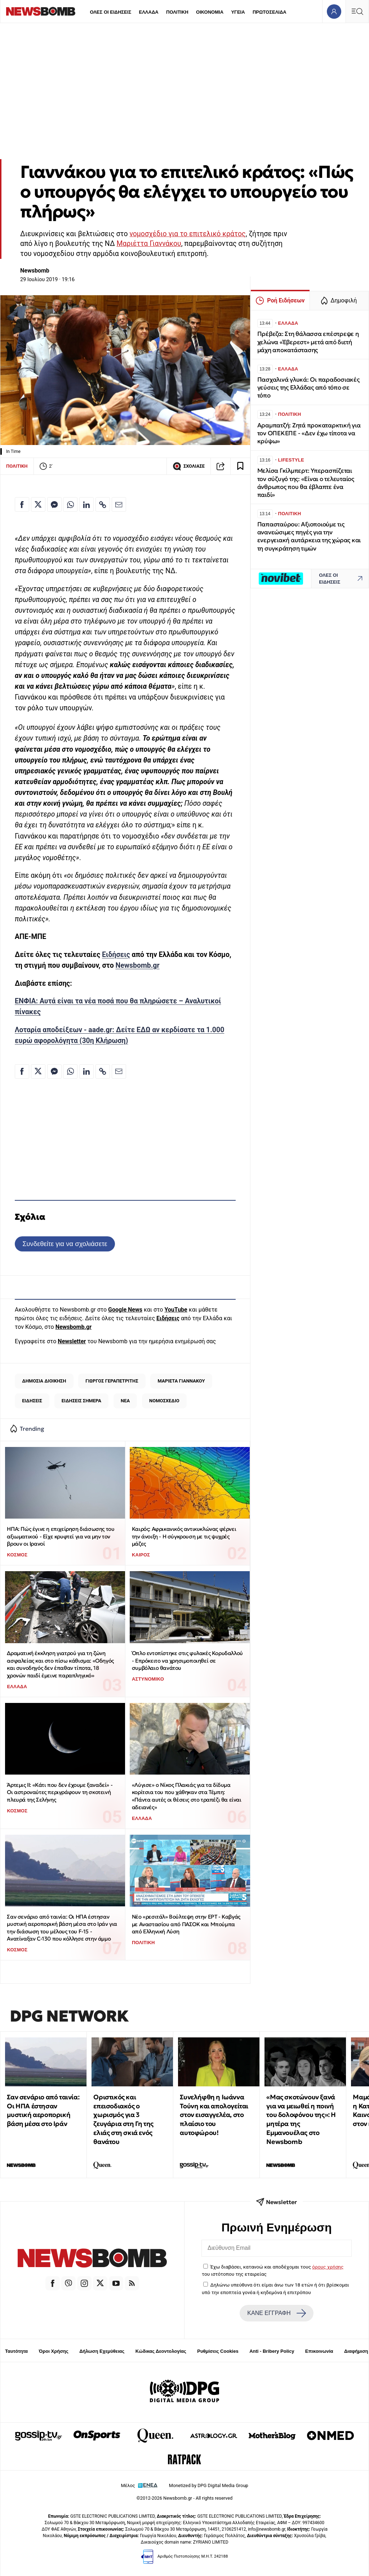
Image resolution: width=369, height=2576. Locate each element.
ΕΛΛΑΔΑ (149, 12)
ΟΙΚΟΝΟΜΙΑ (209, 12)
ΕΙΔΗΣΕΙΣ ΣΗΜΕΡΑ (81, 1400)
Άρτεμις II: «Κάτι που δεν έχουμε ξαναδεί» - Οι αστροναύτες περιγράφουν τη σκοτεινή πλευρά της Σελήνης (59, 1792)
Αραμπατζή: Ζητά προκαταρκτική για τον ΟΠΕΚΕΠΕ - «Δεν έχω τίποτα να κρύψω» (309, 433)
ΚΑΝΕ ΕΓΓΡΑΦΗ (276, 2313)
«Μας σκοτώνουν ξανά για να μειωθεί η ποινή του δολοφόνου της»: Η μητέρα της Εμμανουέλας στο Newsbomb (301, 2119)
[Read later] (240, 466)
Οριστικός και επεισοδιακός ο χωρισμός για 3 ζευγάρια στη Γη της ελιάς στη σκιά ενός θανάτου (123, 2119)
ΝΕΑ (125, 1400)
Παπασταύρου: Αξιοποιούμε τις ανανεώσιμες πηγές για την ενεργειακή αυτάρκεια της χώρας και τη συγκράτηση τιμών (309, 536)
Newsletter (72, 1341)
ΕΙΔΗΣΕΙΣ (32, 1400)
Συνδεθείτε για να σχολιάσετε (64, 1243)
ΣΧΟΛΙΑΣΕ (189, 466)
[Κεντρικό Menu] (357, 11)
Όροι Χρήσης (53, 2351)
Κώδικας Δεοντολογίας (160, 2351)
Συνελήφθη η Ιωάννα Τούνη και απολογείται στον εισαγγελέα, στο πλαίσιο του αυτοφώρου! (214, 2115)
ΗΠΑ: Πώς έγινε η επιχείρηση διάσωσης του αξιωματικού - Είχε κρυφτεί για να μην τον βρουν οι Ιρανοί (60, 1536)
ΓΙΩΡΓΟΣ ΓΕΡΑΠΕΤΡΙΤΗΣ (111, 1381)
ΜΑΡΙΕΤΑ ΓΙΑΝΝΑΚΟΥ (181, 1381)
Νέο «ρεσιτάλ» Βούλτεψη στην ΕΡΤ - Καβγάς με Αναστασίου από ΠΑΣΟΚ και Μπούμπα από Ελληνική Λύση (186, 1924)
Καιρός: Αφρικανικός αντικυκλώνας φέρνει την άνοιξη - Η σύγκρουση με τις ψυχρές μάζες (184, 1536)
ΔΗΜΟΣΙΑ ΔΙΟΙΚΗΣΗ (44, 1381)
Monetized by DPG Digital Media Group (208, 2485)
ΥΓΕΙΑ (238, 12)
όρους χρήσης (327, 2267)
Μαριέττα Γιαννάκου (148, 243)
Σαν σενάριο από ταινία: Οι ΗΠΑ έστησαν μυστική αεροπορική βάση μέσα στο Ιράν (43, 2110)
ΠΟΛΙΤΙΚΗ (177, 12)
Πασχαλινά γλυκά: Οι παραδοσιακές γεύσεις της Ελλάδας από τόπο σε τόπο (308, 387)
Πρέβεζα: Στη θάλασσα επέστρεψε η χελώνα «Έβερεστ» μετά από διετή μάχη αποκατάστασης (308, 342)
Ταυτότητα (16, 2351)
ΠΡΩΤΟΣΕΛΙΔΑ (269, 12)
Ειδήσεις (116, 954)
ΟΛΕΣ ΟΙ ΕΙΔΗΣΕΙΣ (110, 12)
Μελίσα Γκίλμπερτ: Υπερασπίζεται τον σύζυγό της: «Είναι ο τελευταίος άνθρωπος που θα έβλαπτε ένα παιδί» (305, 482)
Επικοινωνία (319, 2351)
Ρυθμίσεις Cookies (217, 2351)
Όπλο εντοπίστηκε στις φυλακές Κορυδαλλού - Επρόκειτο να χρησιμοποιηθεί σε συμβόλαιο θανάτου (187, 1660)
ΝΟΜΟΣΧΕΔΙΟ (164, 1400)
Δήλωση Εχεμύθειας (101, 2351)
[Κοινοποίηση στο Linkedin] (86, 504)
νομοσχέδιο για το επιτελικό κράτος (187, 234)
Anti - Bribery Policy (271, 2351)
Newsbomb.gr (138, 965)
